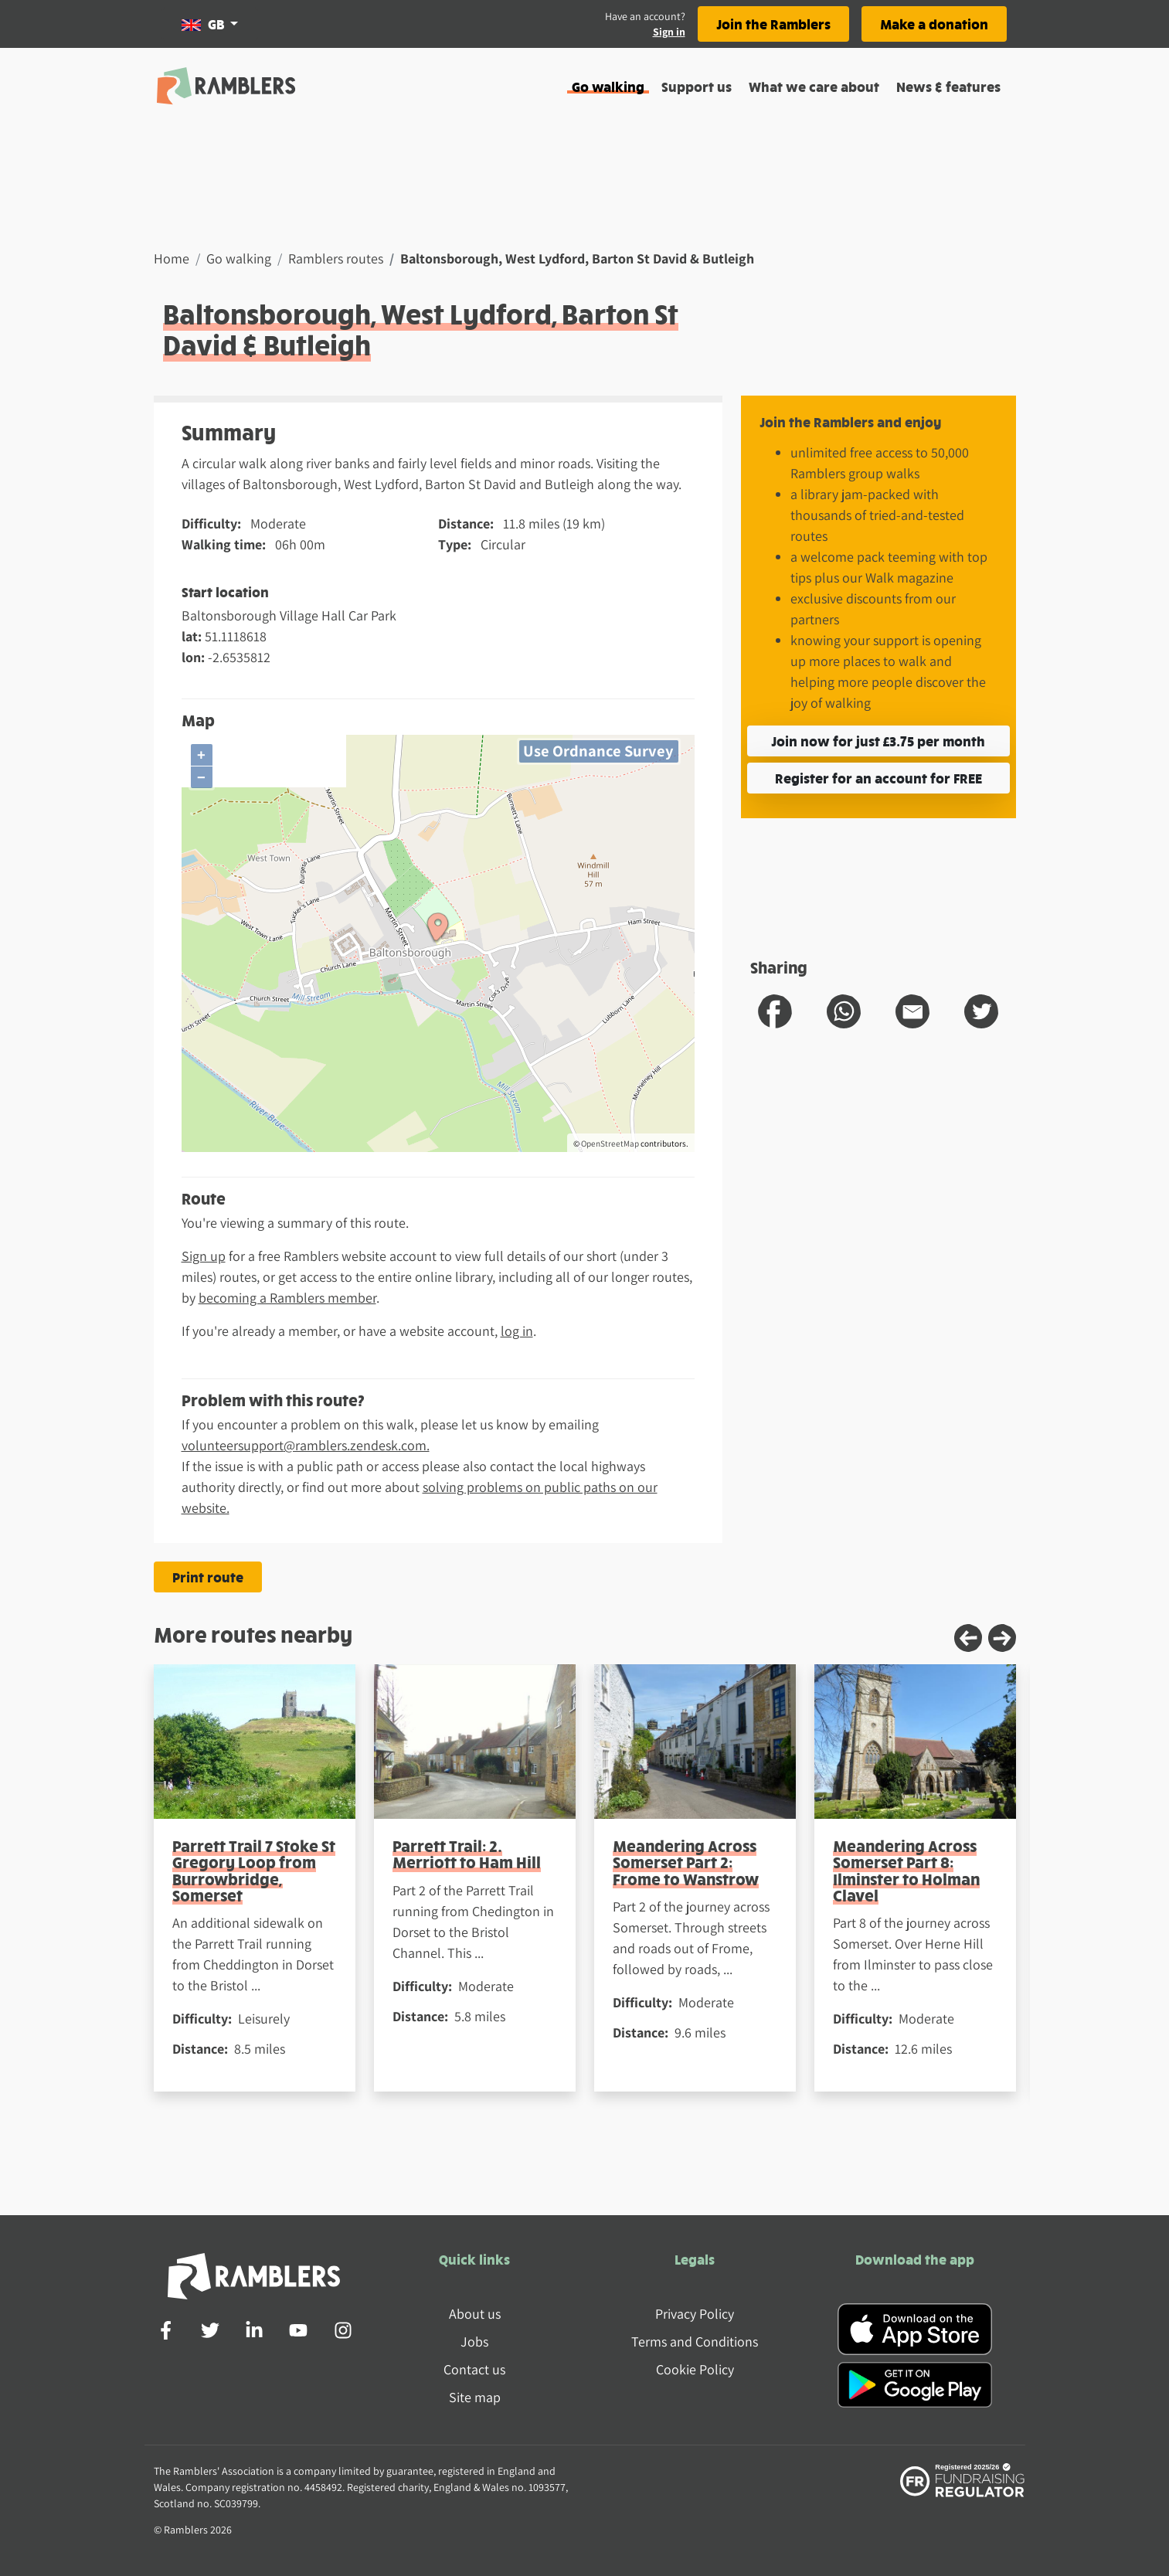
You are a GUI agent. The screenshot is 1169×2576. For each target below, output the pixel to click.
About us (475, 2314)
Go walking (608, 86)
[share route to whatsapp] (844, 1011)
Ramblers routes (335, 258)
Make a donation (934, 23)
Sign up (204, 1256)
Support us (696, 86)
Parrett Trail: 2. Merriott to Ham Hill (466, 1853)
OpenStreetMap (610, 1143)
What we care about (814, 86)
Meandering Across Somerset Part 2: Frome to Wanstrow (686, 1862)
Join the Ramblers (773, 23)
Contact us (474, 2369)
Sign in (669, 32)
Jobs (474, 2341)
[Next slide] (1002, 1638)
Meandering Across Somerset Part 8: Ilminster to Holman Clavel (906, 1870)
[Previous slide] (968, 1638)
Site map (475, 2397)
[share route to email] (912, 1011)
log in (517, 1331)
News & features (948, 86)
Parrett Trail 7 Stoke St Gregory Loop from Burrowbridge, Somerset (253, 1870)
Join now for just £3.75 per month (878, 740)
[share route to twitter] (981, 1011)
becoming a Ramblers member (287, 1298)
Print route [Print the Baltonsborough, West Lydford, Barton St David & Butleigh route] (207, 1576)
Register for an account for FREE (878, 778)
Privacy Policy (694, 2314)
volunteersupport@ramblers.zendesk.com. (306, 1445)
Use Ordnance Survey (598, 750)
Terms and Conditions (694, 2341)
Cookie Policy (695, 2369)
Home (171, 258)
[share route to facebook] (775, 1011)
